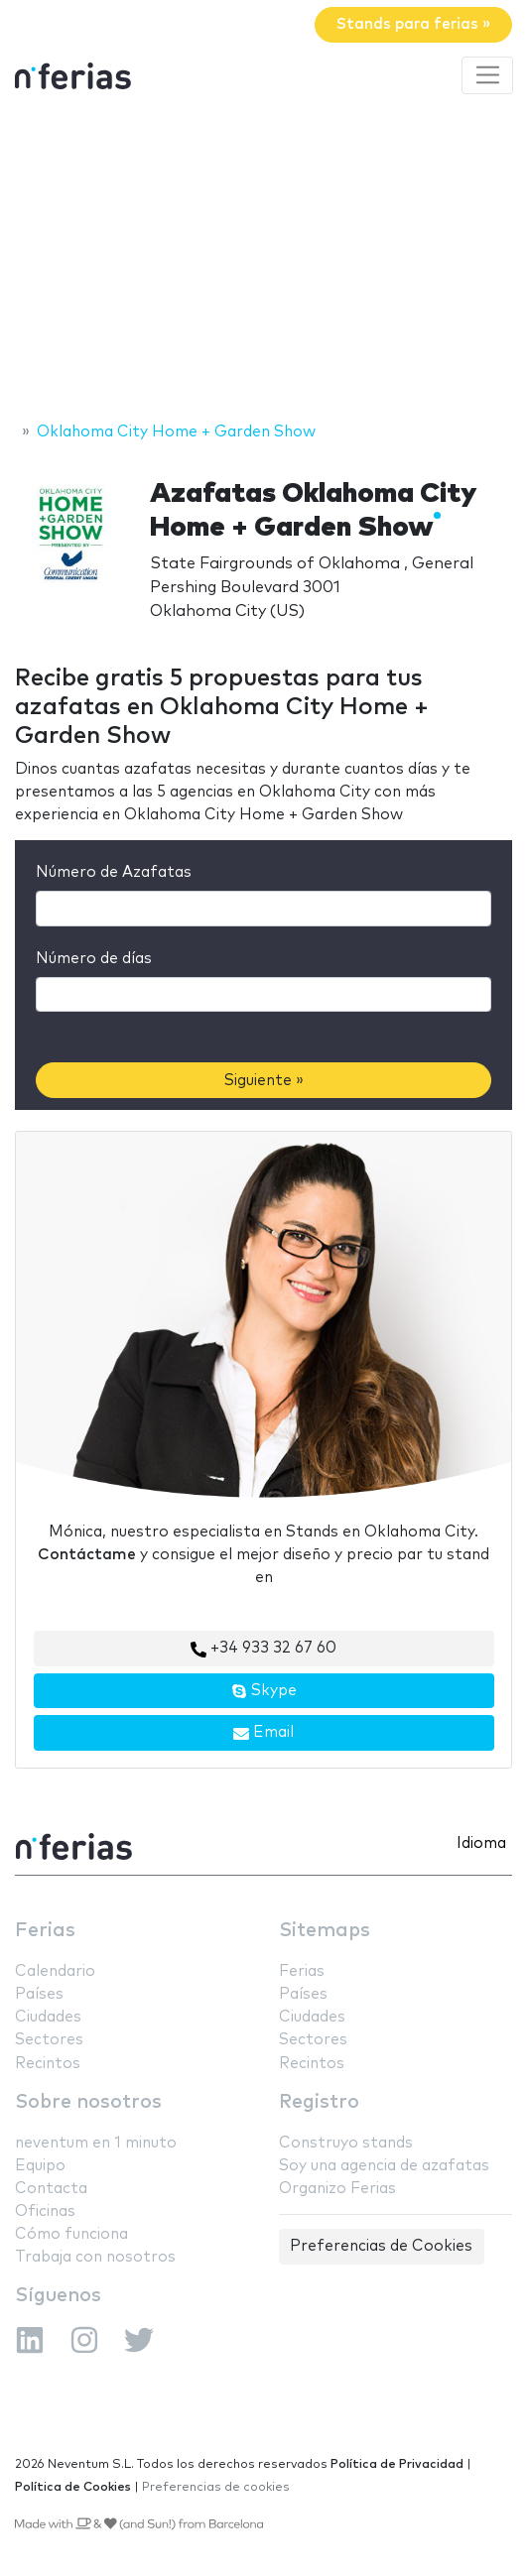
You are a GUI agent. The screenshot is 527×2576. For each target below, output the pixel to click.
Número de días (94, 958)
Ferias (45, 1930)
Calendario (55, 1971)
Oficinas (45, 2211)
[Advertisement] (263, 261)
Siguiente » (264, 1080)
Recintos (47, 2063)
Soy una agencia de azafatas (384, 2165)
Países (39, 1994)
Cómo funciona (71, 2234)
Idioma (481, 1843)
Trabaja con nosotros (95, 2257)
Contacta (51, 2188)
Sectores (49, 2039)
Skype (264, 1691)
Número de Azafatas (114, 872)
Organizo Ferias (337, 2188)
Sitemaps (324, 1930)
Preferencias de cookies (216, 2487)
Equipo (40, 2165)
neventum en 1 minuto (96, 2143)
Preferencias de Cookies (381, 2246)
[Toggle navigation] (487, 75)
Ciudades (48, 2017)
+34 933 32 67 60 (263, 1648)
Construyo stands (346, 2143)
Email (263, 1733)
